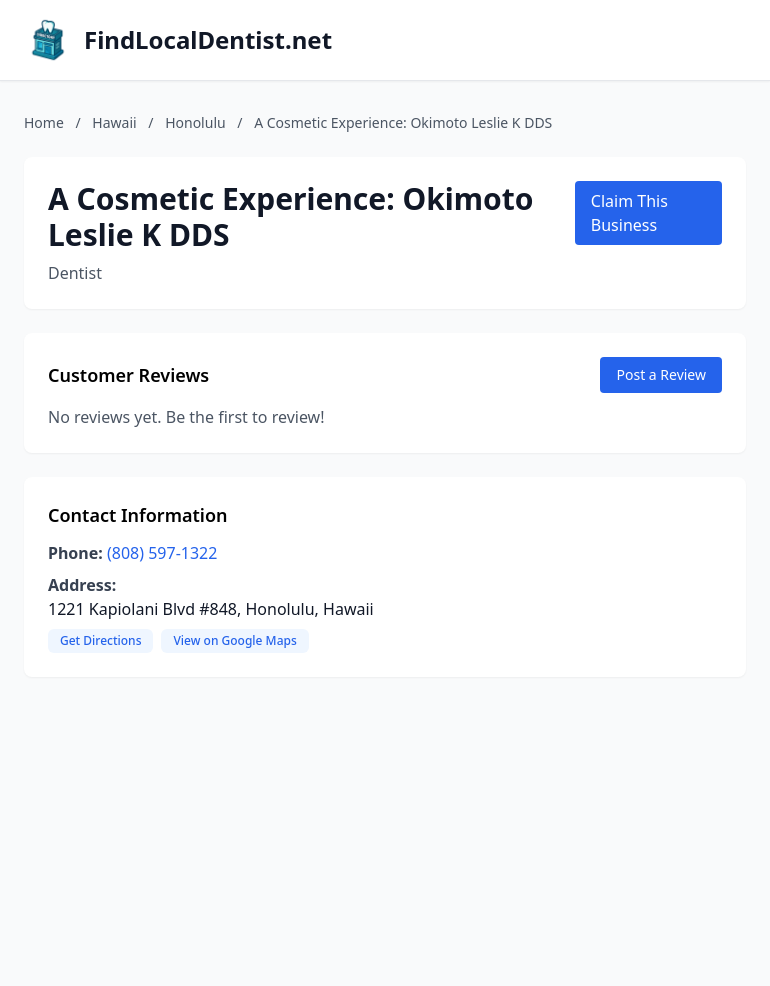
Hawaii (114, 122)
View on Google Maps (234, 640)
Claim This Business (629, 213)
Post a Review (661, 374)
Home (44, 122)
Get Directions (100, 640)
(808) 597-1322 (162, 553)
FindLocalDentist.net (208, 40)
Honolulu (195, 122)
